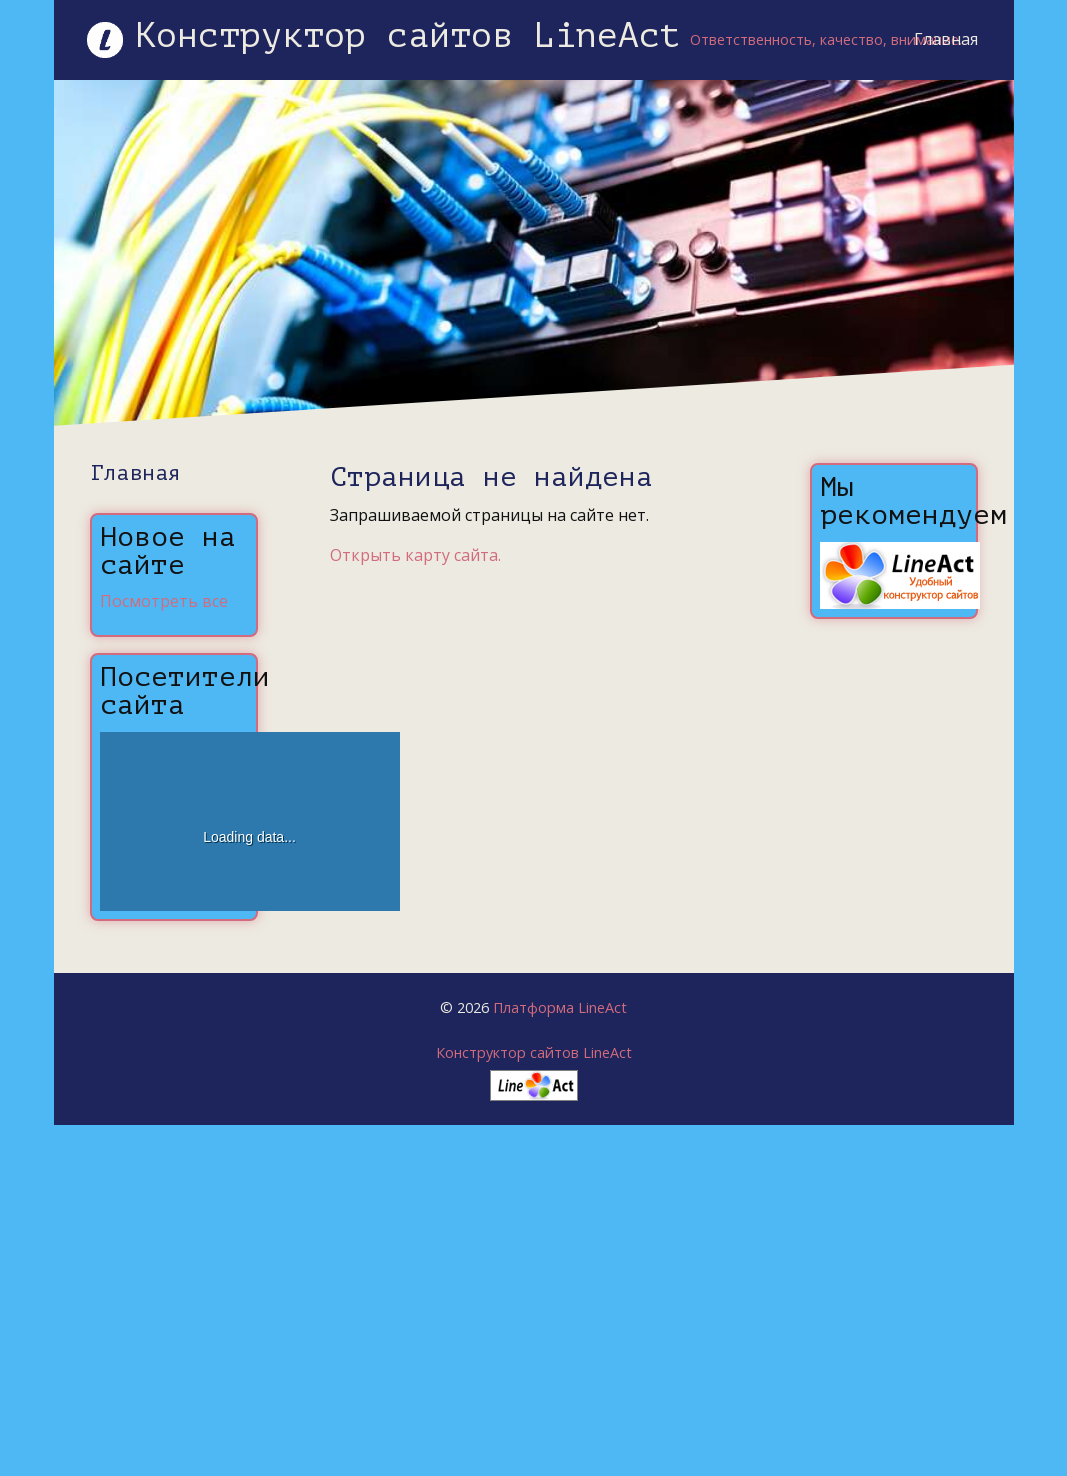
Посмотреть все (164, 601)
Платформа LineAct (560, 1007)
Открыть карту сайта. (415, 555)
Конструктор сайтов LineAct (534, 1052)
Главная (946, 39)
